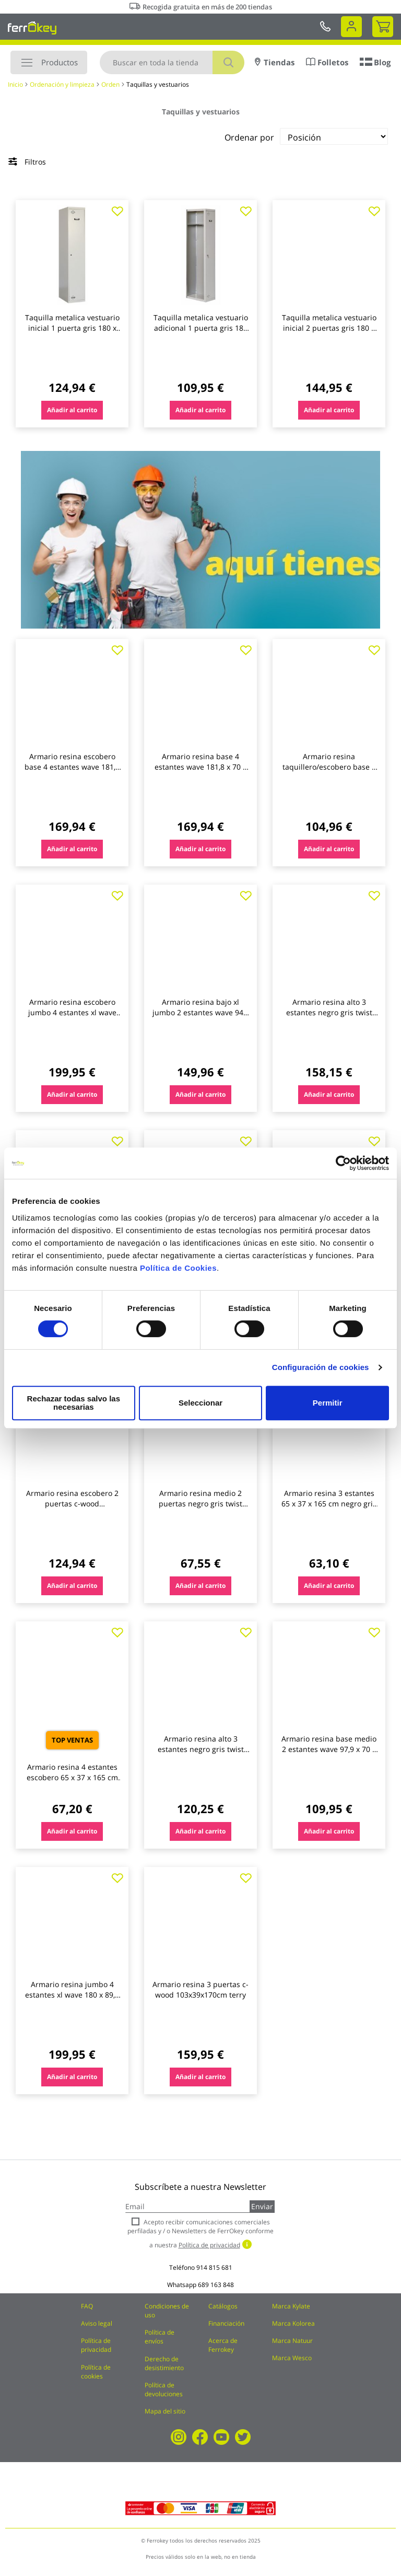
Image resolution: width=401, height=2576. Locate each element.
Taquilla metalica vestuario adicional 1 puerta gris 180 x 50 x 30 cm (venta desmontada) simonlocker (201, 333)
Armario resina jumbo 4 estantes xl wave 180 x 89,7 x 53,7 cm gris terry (72, 1994)
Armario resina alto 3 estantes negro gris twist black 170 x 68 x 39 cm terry (200, 1749)
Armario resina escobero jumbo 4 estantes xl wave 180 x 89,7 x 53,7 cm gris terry (72, 1017)
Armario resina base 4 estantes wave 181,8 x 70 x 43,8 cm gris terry (200, 766)
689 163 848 (216, 2284)
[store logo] (32, 27)
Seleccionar (198, 1402)
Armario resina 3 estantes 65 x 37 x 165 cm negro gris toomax (328, 1503)
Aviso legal (96, 2323)
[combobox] (172, 62)
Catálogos (223, 2306)
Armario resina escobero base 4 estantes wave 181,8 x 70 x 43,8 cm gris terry (72, 766)
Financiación (226, 2323)
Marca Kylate (291, 2306)
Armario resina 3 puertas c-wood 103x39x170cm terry (200, 1989)
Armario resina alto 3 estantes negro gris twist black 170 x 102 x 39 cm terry (329, 1017)
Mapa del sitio (165, 2411)
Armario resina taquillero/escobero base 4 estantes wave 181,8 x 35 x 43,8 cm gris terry (329, 772)
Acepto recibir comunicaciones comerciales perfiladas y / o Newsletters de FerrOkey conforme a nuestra (200, 2233)
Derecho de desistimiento (164, 2363)
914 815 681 (214, 2267)
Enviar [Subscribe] (262, 2206)
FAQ (87, 2306)
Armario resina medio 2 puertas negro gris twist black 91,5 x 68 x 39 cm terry (200, 1508)
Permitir (327, 1402)
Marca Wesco (292, 2357)
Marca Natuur (292, 2340)
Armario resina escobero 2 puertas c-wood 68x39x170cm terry (72, 1503)
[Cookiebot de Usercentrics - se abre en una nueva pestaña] (343, 1167)
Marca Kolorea (293, 2323)
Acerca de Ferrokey (223, 2345)
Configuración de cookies (320, 1371)
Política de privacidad (96, 2345)
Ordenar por (249, 137)
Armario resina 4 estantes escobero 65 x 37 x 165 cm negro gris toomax (72, 1777)
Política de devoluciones (164, 2389)
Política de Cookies (178, 1272)
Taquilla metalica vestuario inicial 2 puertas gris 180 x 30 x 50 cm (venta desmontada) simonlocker (329, 333)
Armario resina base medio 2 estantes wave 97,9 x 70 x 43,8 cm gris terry (328, 1749)
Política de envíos (159, 2337)
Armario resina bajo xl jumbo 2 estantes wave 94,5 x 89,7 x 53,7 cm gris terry (200, 1012)
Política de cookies (96, 2372)
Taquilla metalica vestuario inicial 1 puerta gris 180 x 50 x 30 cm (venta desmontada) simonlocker (72, 333)
